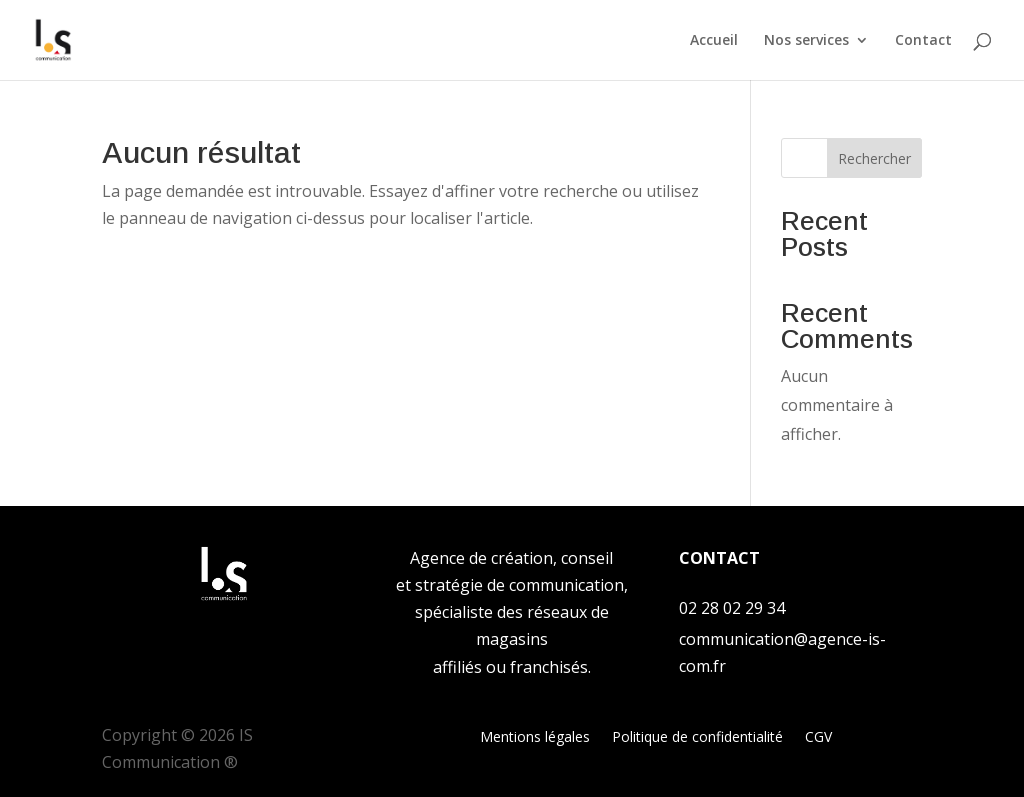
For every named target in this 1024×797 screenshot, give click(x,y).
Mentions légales (535, 738)
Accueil (714, 41)
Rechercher (874, 158)
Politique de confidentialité (697, 738)
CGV (818, 738)
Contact (923, 41)
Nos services (806, 41)
